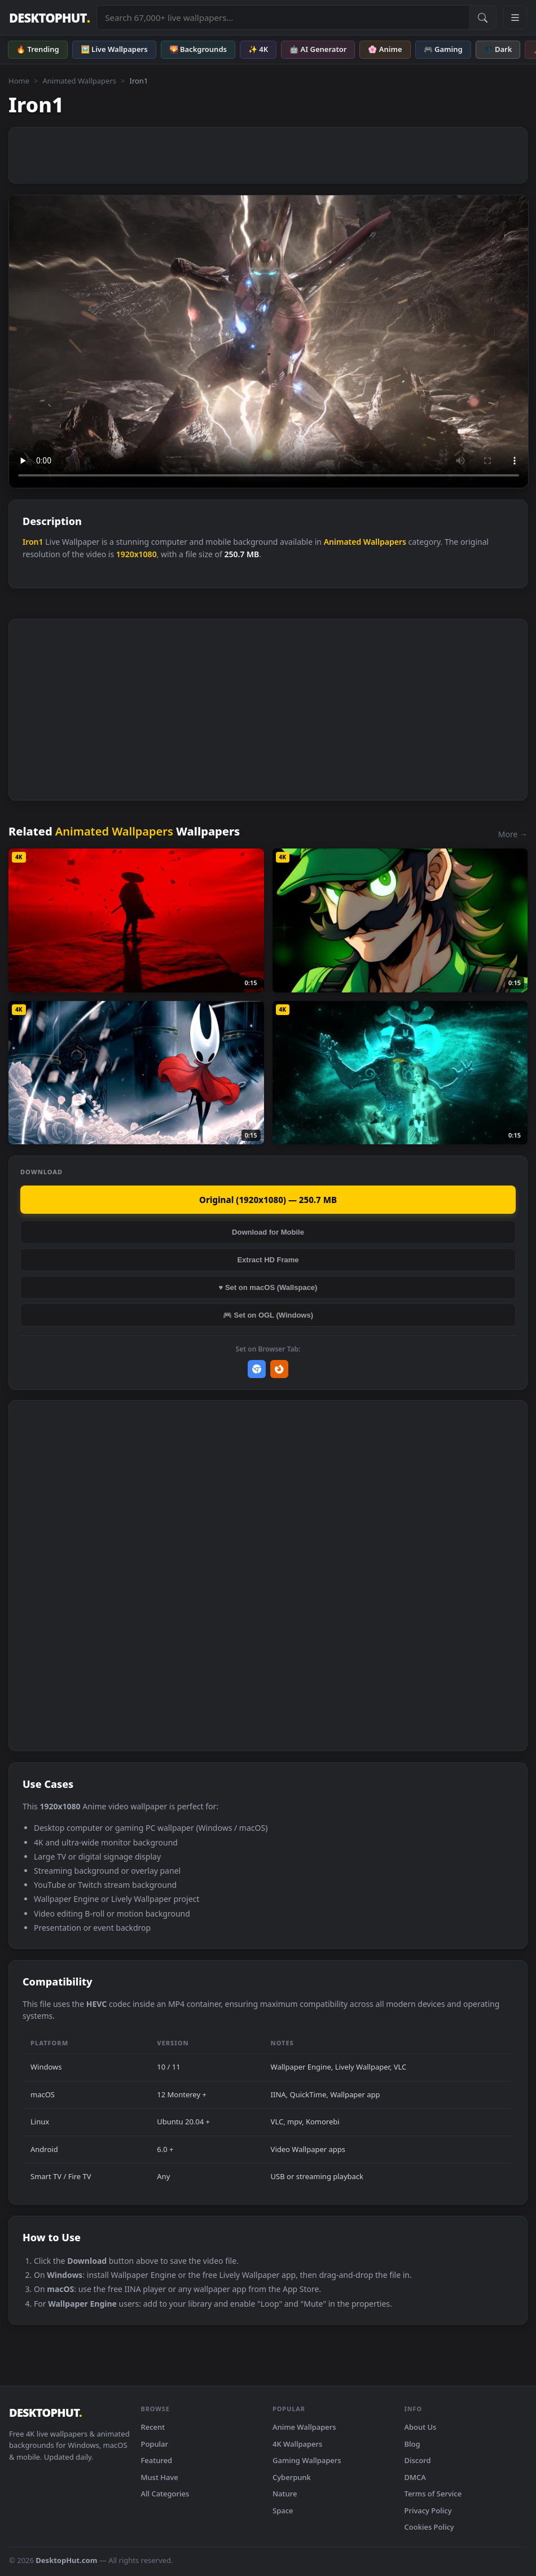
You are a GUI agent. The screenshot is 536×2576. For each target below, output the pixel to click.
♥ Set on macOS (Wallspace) (268, 1287)
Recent (153, 2427)
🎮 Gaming (443, 49)
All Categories (165, 2493)
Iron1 (33, 541)
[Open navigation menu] (515, 17)
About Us (421, 2427)
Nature (285, 2493)
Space (283, 2510)
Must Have (159, 2477)
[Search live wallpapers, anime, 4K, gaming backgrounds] (283, 17)
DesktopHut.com (66, 2560)
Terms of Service (433, 2493)
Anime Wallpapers (304, 2427)
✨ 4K (258, 49)
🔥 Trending (37, 49)
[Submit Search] (482, 17)
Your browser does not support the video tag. (268, 341)
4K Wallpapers (297, 2444)
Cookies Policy (429, 2527)
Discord (418, 2460)
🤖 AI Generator (317, 49)
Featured (157, 2460)
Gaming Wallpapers (307, 2460)
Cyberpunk (292, 2477)
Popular (155, 2444)
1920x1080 (136, 554)
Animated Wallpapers (79, 81)
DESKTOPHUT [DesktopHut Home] (49, 17)
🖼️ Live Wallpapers (114, 49)
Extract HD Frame (267, 1260)
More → (513, 834)
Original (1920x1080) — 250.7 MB (268, 1199)
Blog (412, 2444)
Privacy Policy (428, 2510)
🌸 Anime (385, 49)
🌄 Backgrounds (198, 49)
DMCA (415, 2477)
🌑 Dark (498, 49)
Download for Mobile (268, 1232)
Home (18, 81)
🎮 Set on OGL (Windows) (268, 1315)
